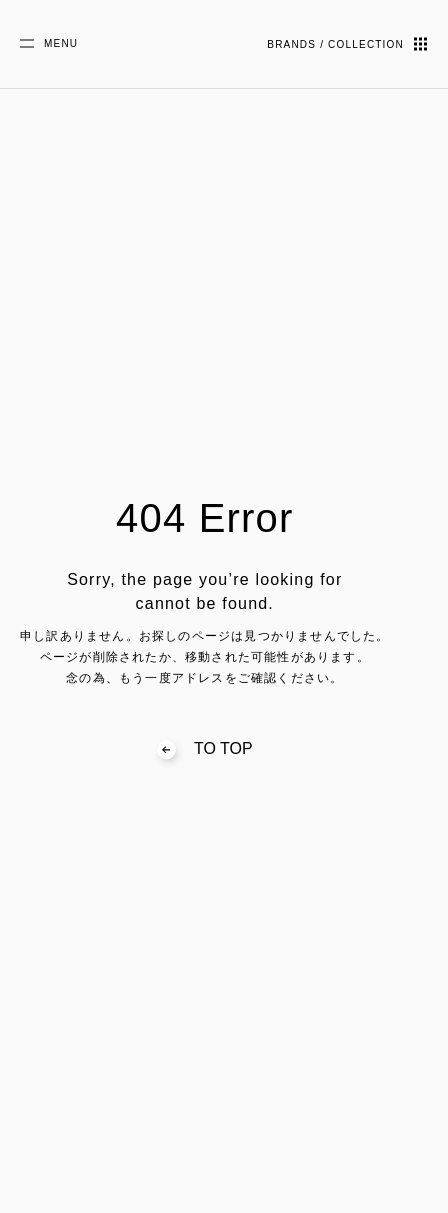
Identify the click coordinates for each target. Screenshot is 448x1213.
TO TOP (205, 748)
